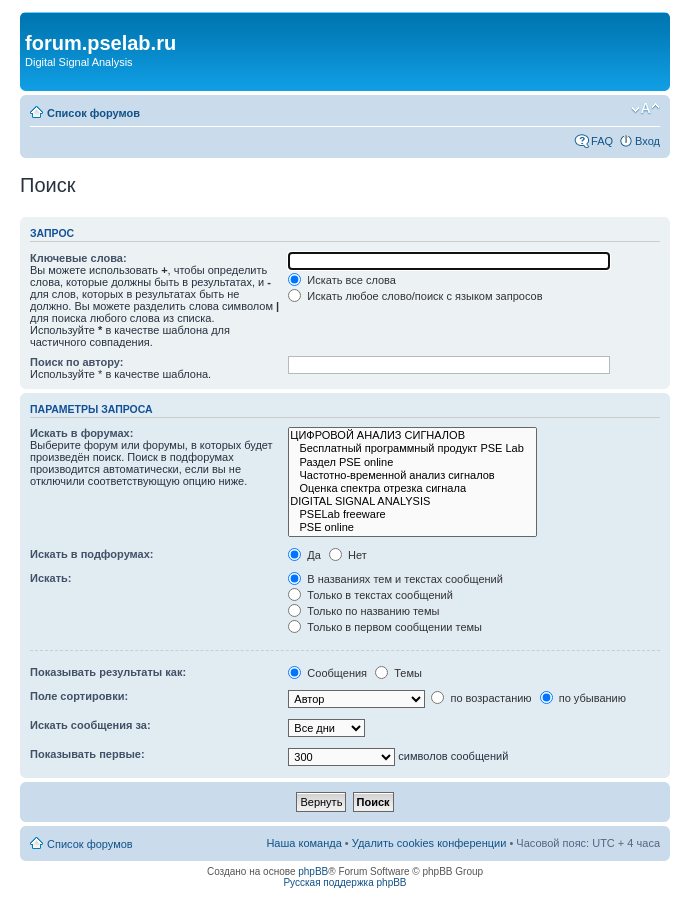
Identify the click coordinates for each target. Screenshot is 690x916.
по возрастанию (481, 698)
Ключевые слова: (78, 258)
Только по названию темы (363, 611)
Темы (398, 673)
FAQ (602, 141)
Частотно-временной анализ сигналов (412, 475)
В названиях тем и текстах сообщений (395, 579)
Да (304, 555)
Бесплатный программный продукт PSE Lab (412, 448)
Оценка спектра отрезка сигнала (412, 488)
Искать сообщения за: (90, 725)
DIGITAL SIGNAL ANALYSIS (412, 501)
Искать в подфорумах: (92, 554)
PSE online (412, 527)
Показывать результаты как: (108, 672)
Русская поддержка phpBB (344, 882)
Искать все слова (342, 280)
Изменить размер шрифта (645, 109)
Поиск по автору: (76, 362)
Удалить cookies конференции (429, 843)
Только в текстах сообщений (370, 595)
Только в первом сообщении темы (385, 627)
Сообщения (327, 673)
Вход (647, 141)
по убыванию (583, 698)
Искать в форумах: (81, 433)
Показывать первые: (87, 754)
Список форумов (93, 113)
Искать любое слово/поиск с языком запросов (415, 296)
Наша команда (303, 843)
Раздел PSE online (412, 462)
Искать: (50, 578)
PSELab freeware (412, 514)
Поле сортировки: (79, 696)
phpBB (313, 871)
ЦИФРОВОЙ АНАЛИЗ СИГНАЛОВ (412, 435)
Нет (348, 555)
